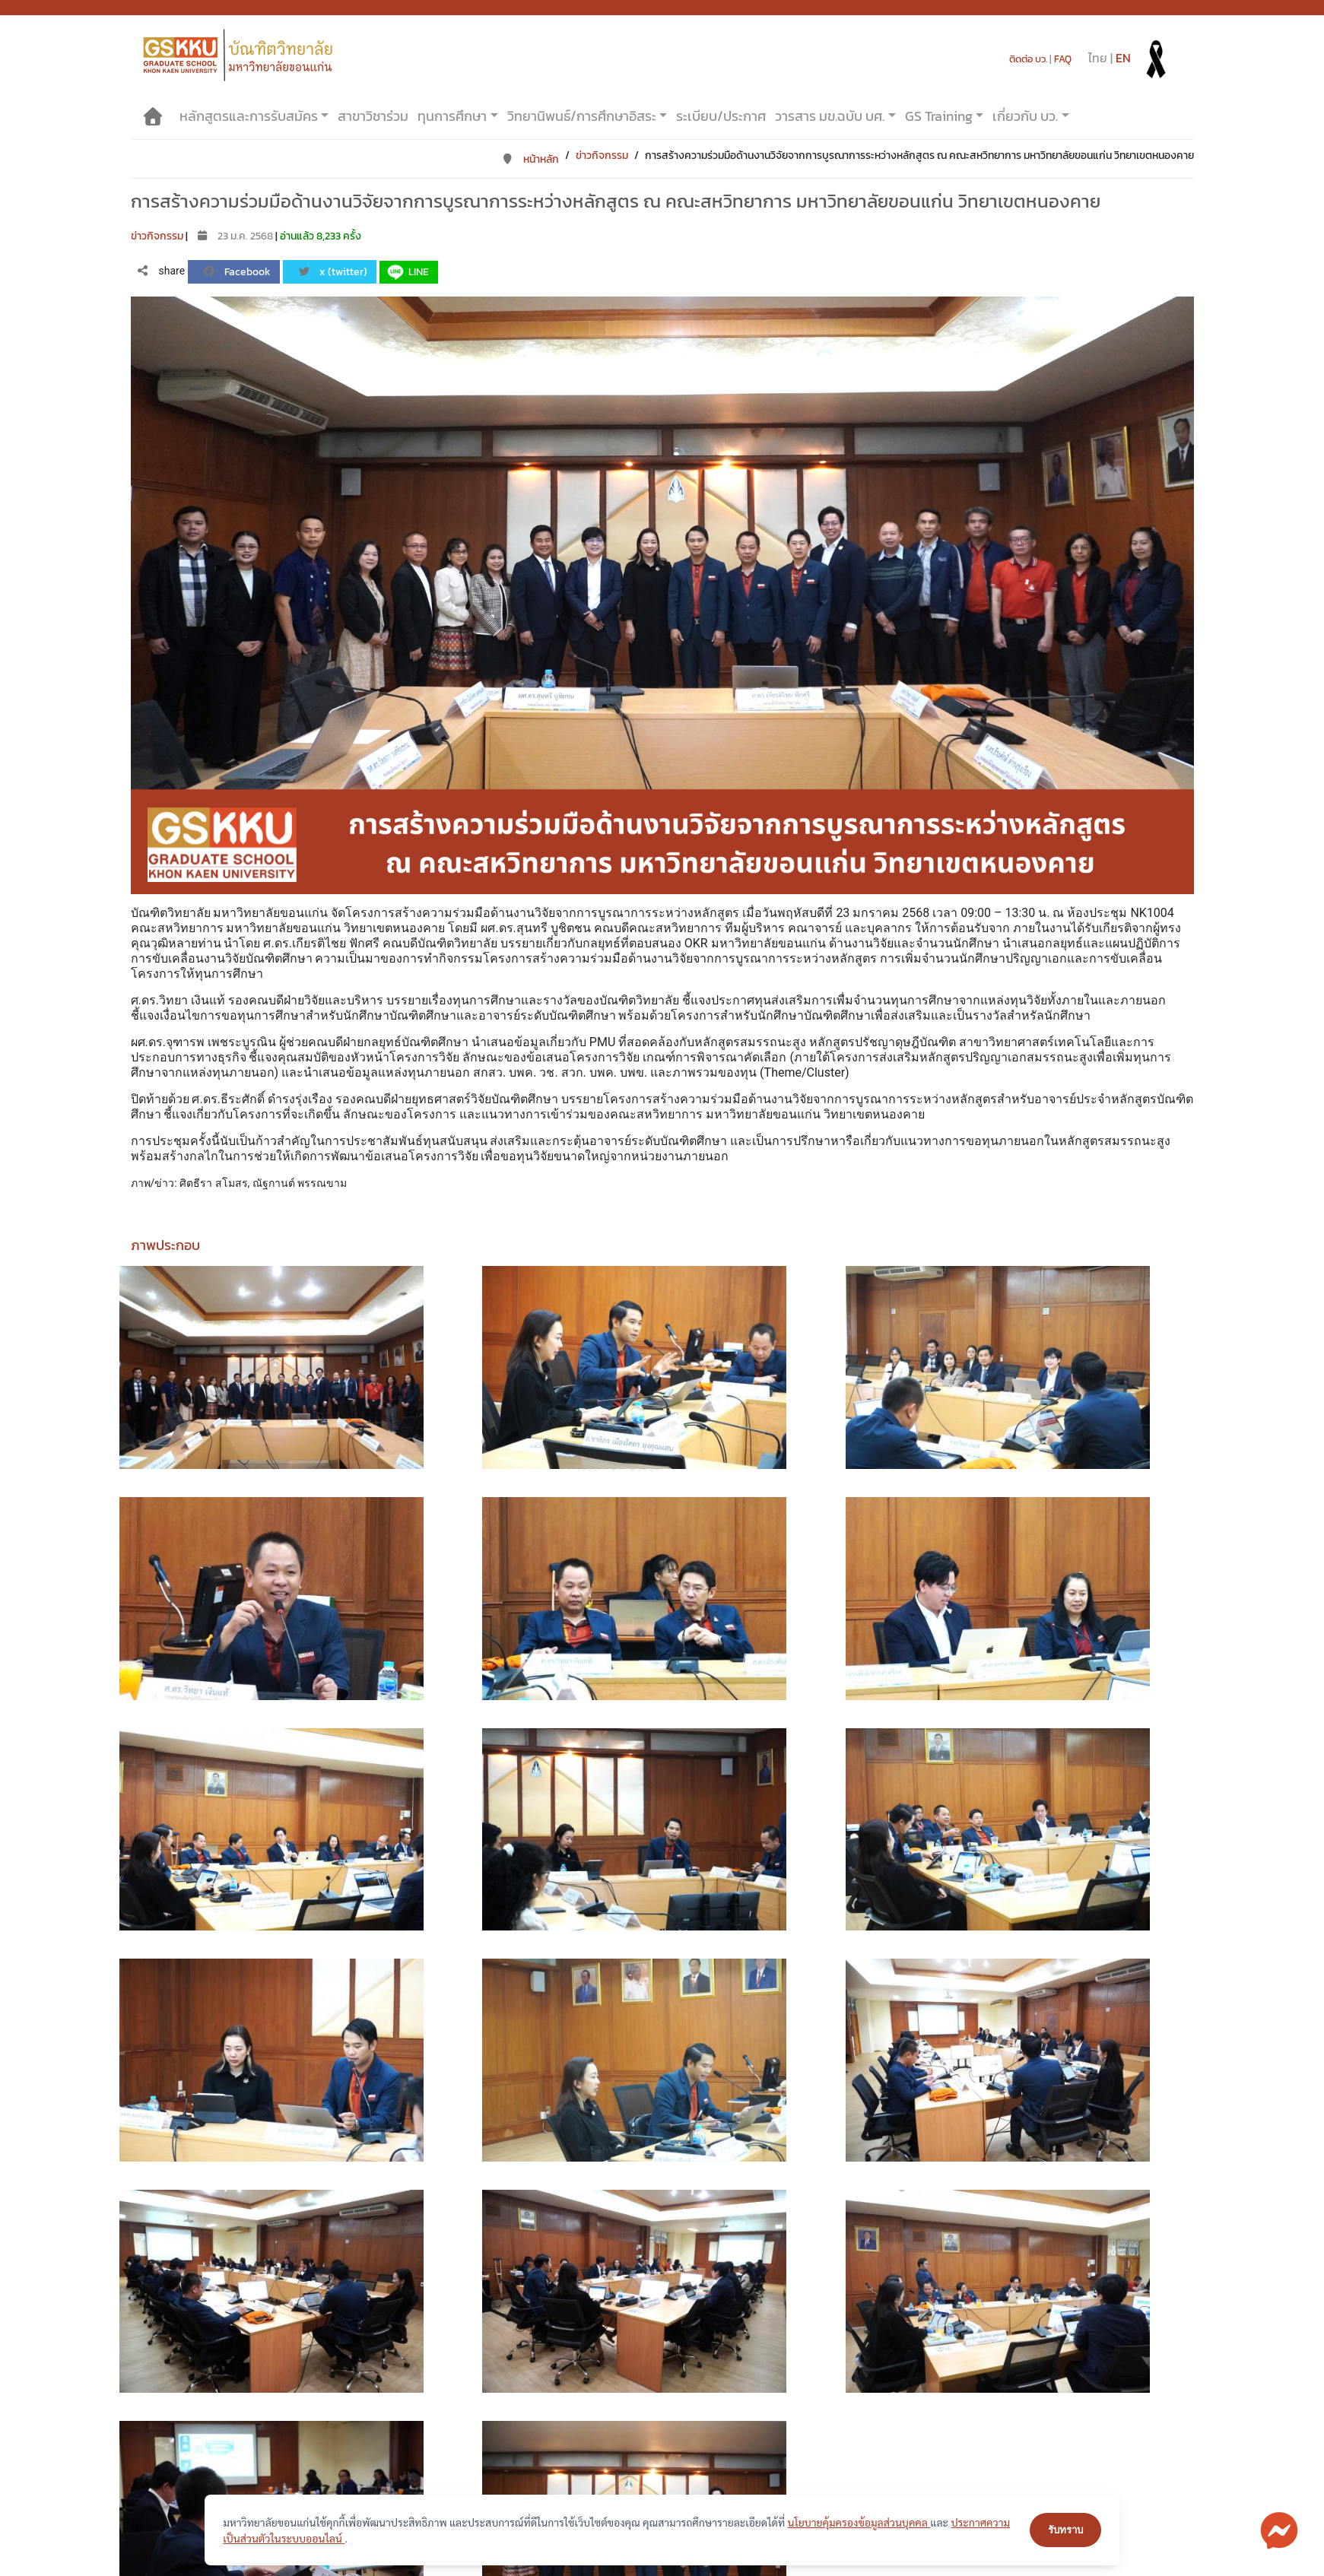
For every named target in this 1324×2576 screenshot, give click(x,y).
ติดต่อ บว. (1028, 59)
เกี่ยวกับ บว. (1025, 116)
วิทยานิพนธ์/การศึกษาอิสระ (581, 116)
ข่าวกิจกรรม (602, 155)
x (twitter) (333, 272)
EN (1123, 58)
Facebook (237, 272)
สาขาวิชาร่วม (373, 116)
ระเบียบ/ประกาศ (721, 116)
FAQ (1063, 59)
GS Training (939, 116)
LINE (407, 272)
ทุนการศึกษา (452, 116)
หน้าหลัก (530, 159)
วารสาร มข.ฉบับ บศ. (829, 116)
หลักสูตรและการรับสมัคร (248, 116)
